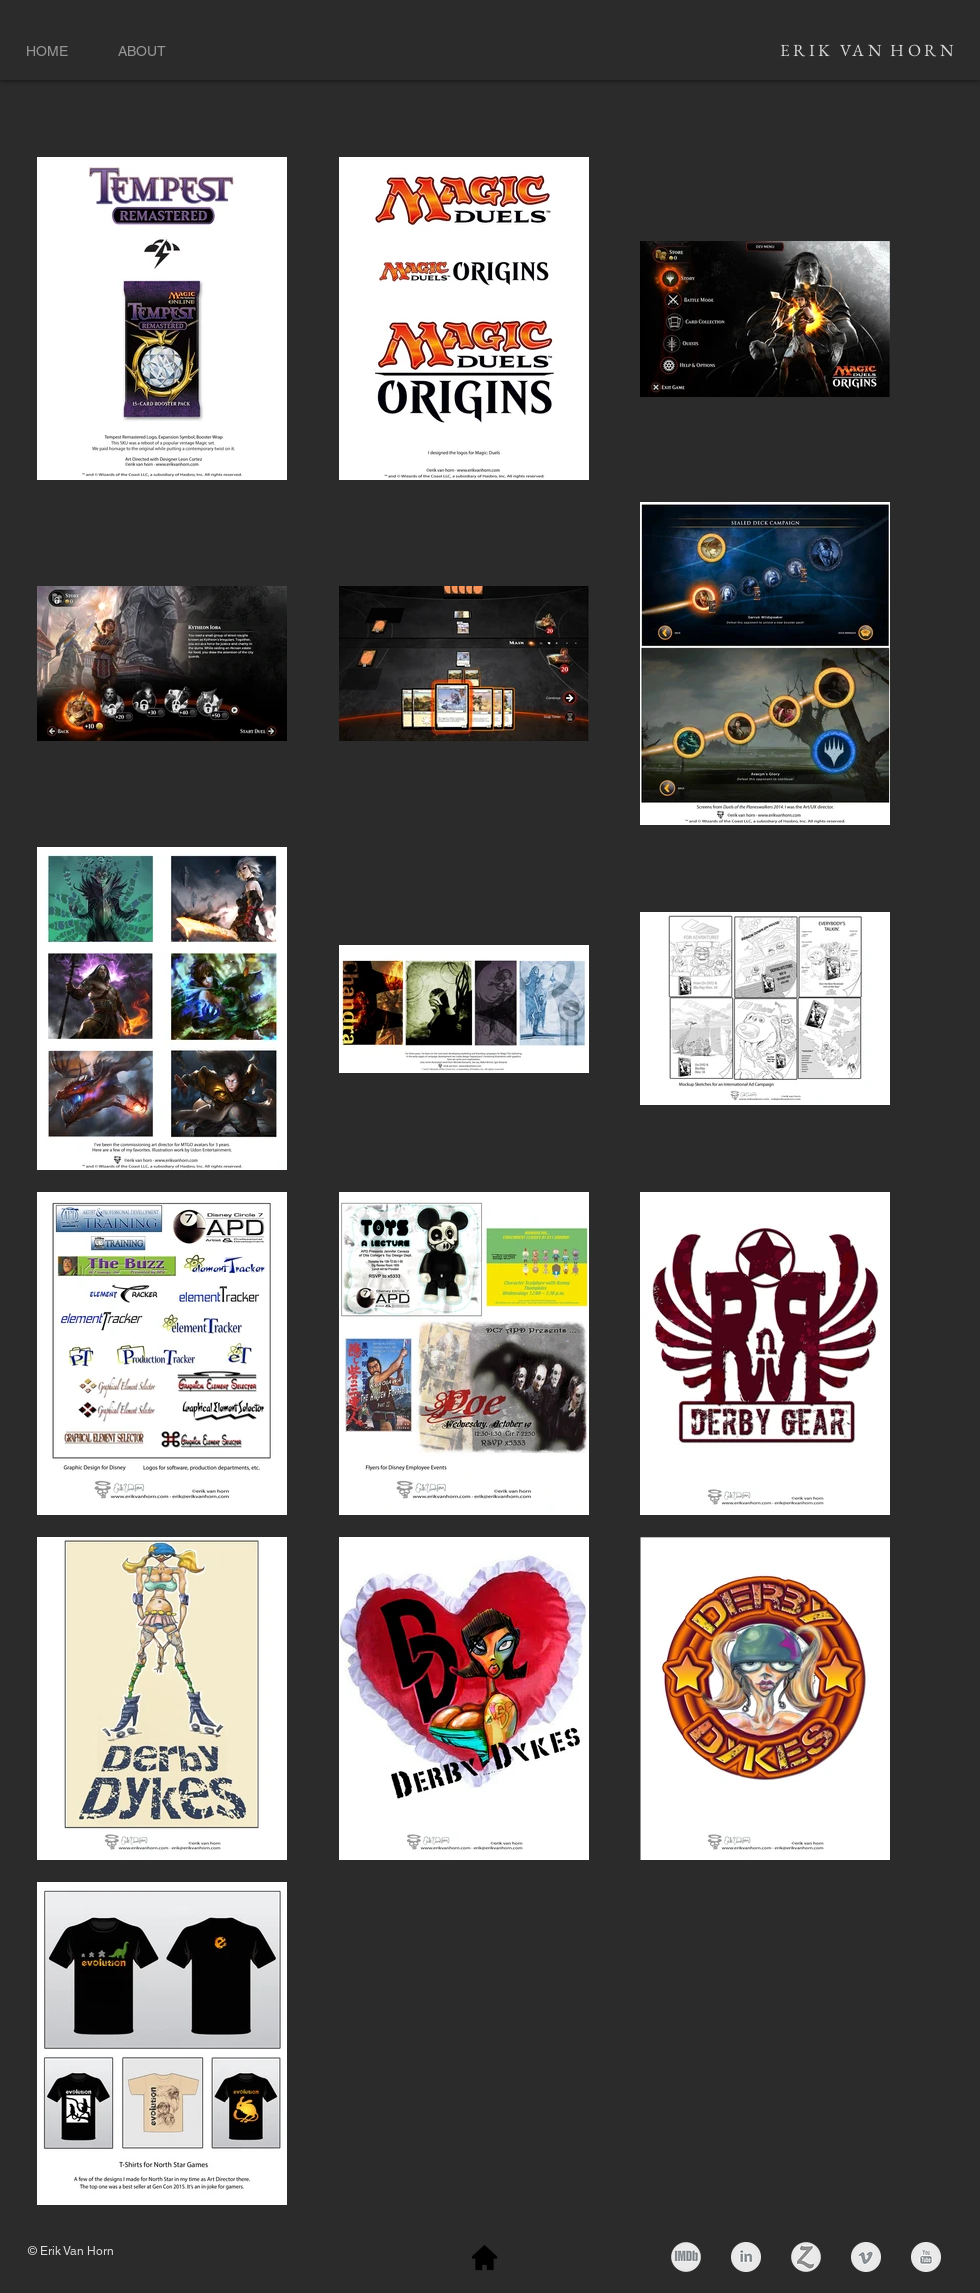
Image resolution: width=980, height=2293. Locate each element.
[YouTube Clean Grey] (926, 2257)
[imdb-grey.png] (686, 2257)
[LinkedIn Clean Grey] (746, 2257)
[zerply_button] (806, 2257)
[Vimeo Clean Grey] (866, 2257)
